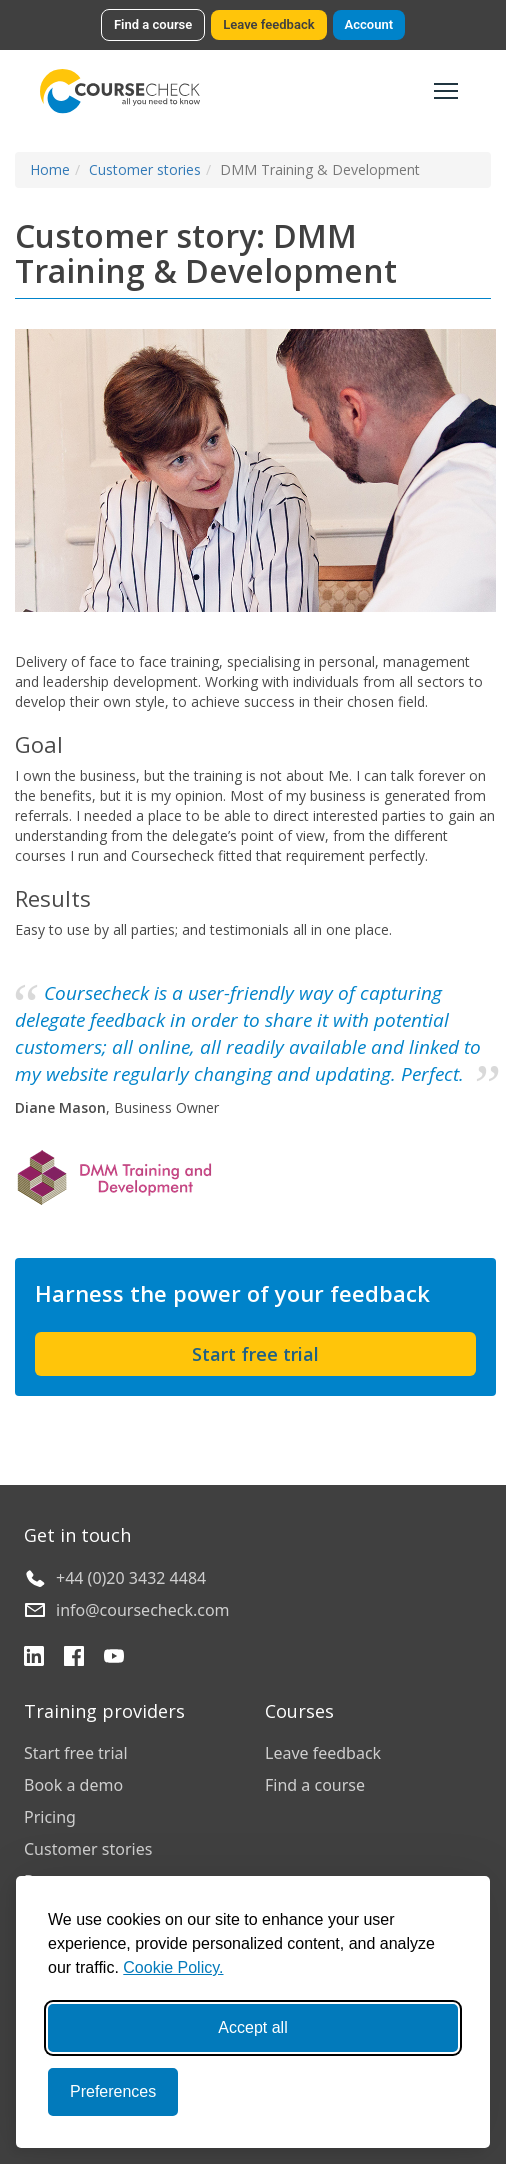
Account (369, 24)
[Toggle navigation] (446, 91)
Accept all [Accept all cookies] (252, 2027)
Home (50, 169)
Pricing (50, 1817)
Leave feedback (268, 24)
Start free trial (255, 1354)
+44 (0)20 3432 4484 (131, 1578)
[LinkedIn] (34, 1658)
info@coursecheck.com (143, 1610)
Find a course (153, 24)
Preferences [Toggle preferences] (113, 2091)
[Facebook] (74, 1658)
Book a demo (73, 1785)
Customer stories (145, 169)
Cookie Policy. (173, 1967)
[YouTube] (114, 1658)
